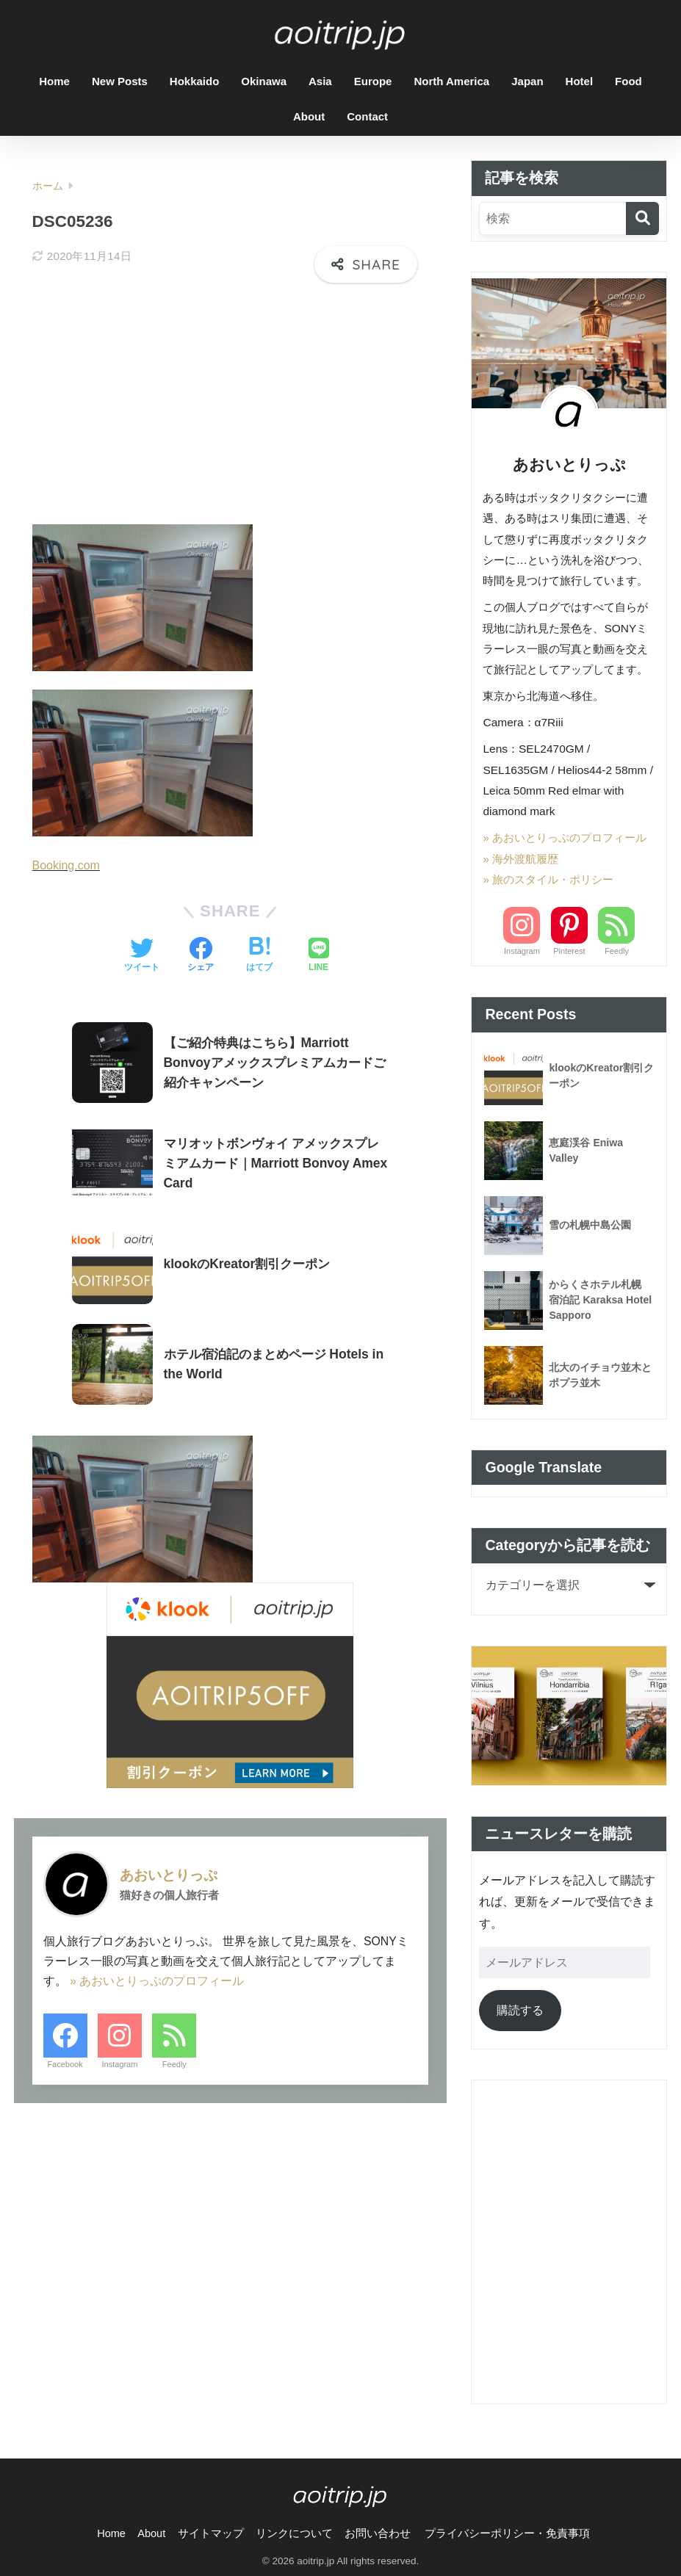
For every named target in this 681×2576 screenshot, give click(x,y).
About (309, 116)
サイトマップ (211, 2533)
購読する (520, 2009)
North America (451, 81)
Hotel (580, 81)
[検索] (642, 218)
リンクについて (294, 2533)
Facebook (64, 2056)
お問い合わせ (378, 2533)
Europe (373, 81)
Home (54, 81)
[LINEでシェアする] (319, 948)
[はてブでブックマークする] (259, 948)
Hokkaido (195, 81)
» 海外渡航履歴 (520, 859)
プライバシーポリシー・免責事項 (507, 2533)
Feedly (174, 2056)
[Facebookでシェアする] (200, 948)
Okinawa (264, 81)
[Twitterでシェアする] (141, 948)
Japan (527, 81)
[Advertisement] (230, 401)
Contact (367, 116)
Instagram (119, 2056)
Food (628, 81)
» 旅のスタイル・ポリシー (548, 879)
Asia (320, 81)
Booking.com (67, 858)
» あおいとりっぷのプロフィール (157, 1973)
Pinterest (569, 951)
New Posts (120, 81)
